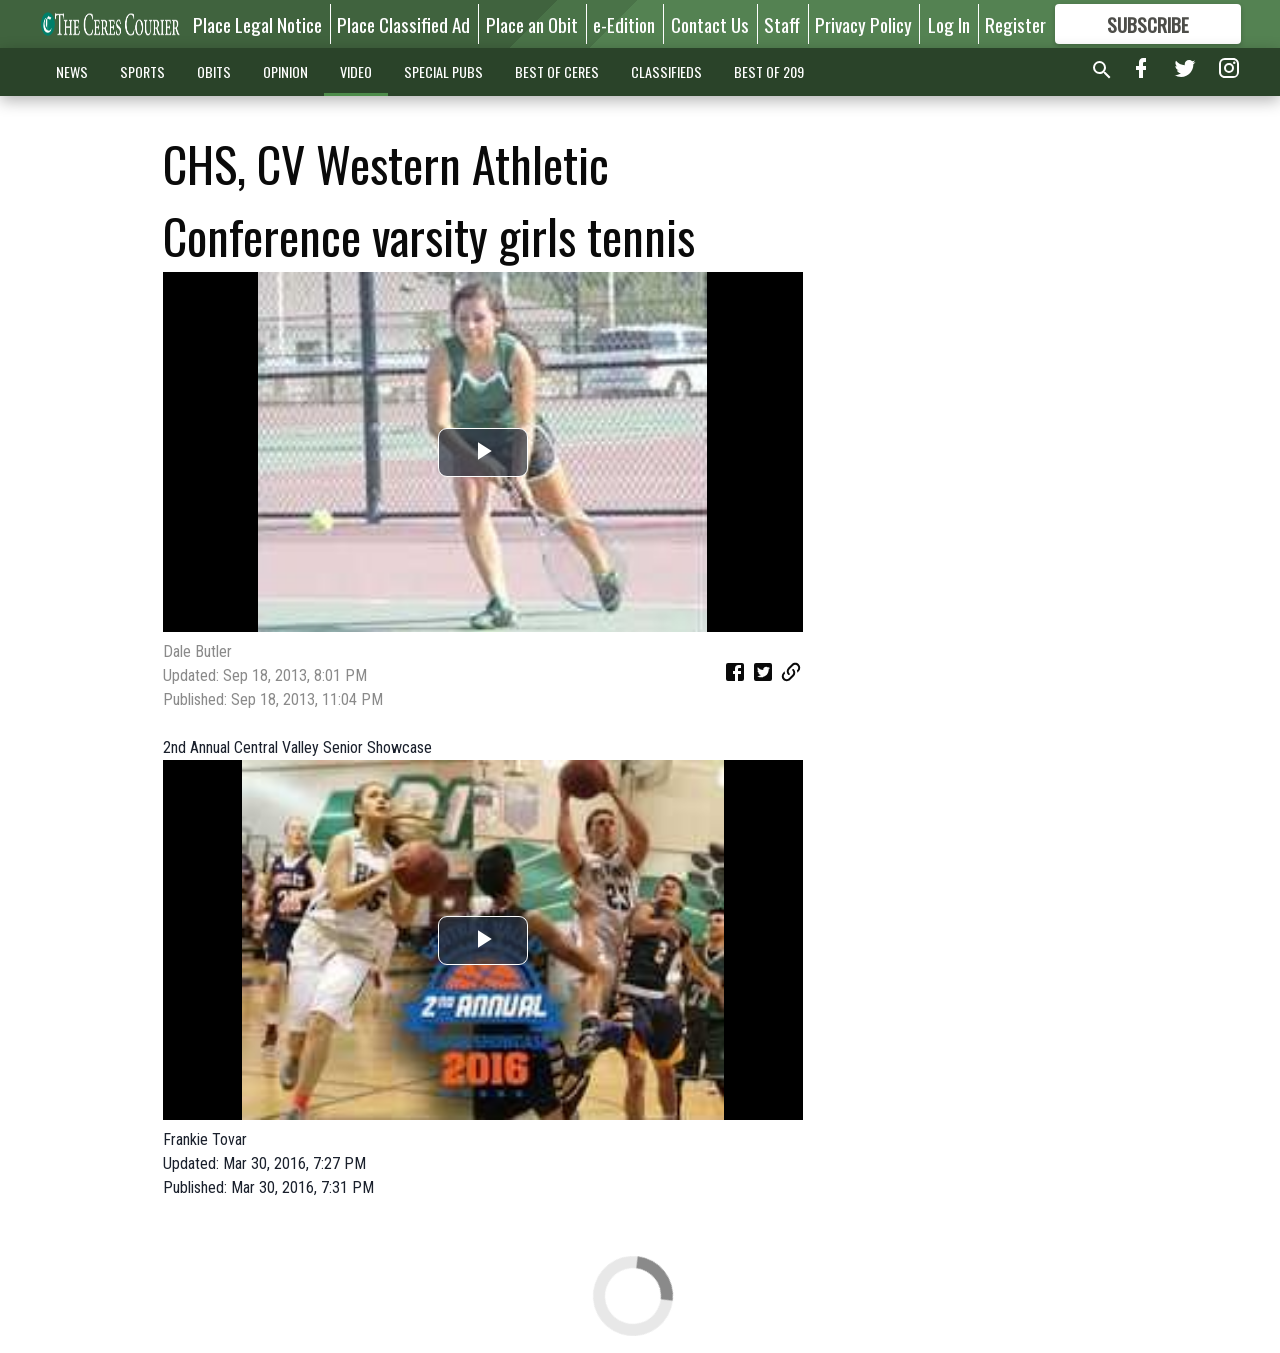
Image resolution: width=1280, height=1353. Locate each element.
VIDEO (356, 71)
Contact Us (710, 24)
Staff (782, 24)
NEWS (72, 71)
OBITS (214, 71)
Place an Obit (532, 24)
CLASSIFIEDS (666, 71)
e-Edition (624, 24)
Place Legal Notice (257, 24)
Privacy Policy (863, 24)
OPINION (285, 71)
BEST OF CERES (557, 71)
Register (1015, 24)
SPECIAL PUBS (443, 71)
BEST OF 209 (769, 71)
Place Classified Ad (403, 24)
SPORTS (142, 71)
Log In (949, 24)
